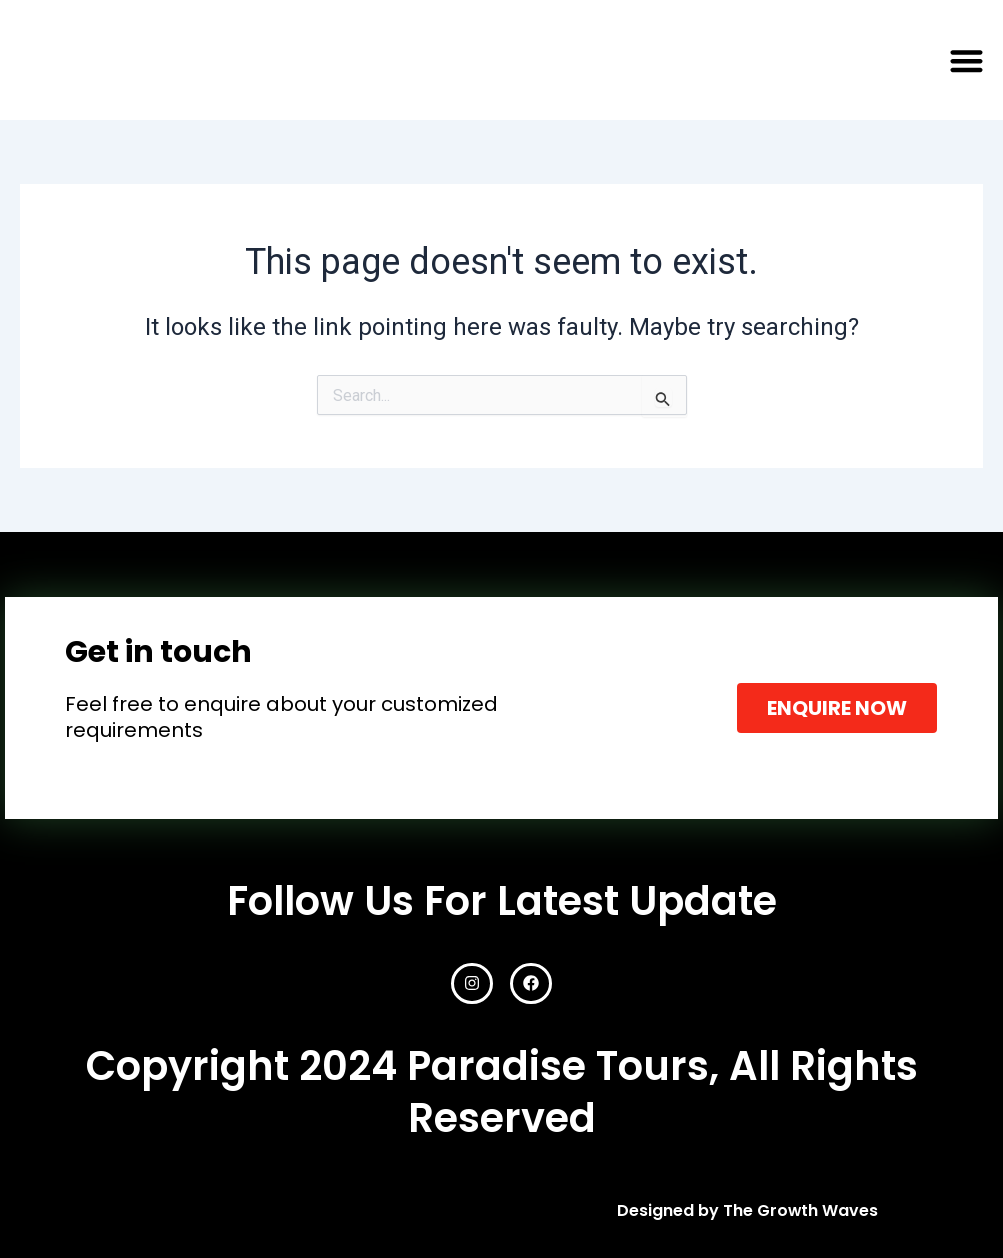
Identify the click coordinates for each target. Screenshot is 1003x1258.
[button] (966, 60)
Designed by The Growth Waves (747, 1210)
